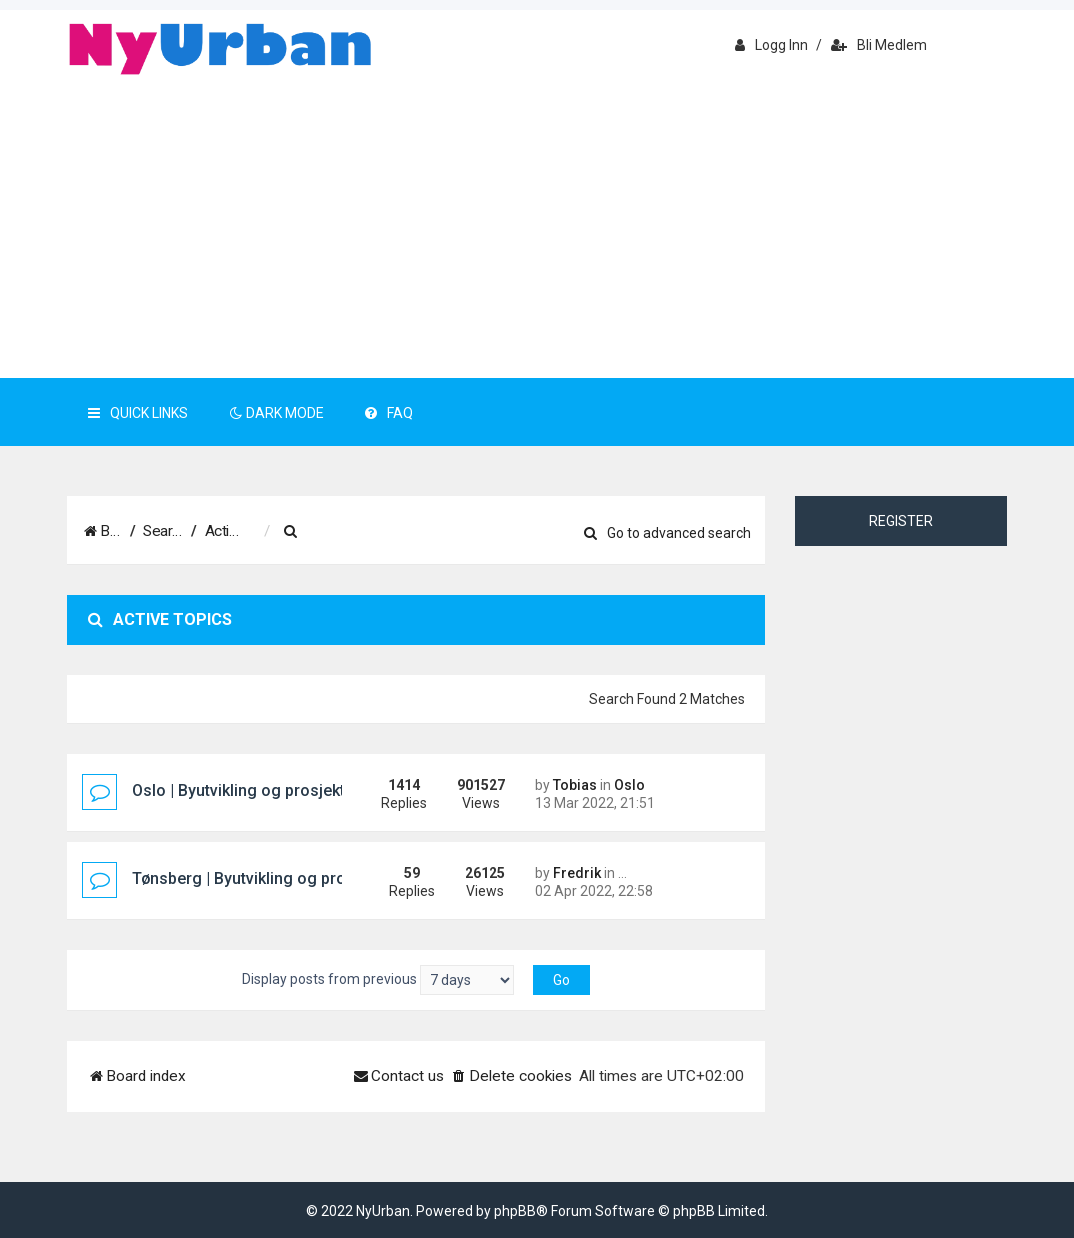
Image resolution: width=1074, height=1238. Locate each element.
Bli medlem (879, 45)
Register (901, 521)
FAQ (389, 413)
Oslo (629, 785)
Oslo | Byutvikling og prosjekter (246, 790)
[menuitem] (392, 532)
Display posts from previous (378, 980)
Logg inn (771, 45)
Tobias (575, 785)
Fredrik (577, 873)
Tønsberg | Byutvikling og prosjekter (264, 878)
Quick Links (138, 413)
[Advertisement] (537, 228)
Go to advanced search (667, 533)
